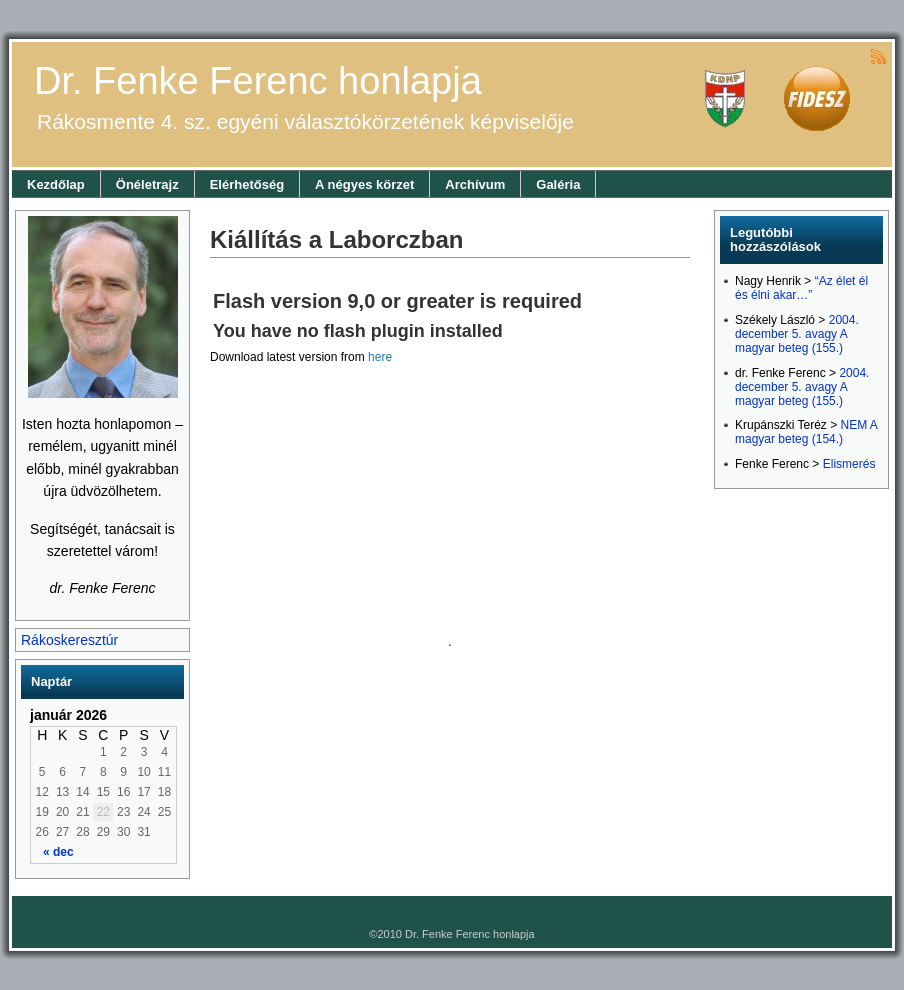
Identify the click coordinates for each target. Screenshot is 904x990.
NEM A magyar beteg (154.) (806, 432)
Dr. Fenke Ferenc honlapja (258, 81)
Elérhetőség (247, 184)
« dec (58, 852)
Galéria (558, 184)
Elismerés (849, 464)
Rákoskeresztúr (69, 640)
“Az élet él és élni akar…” (801, 288)
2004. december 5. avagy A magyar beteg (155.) (797, 334)
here (380, 357)
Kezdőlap (56, 184)
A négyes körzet (364, 184)
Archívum (475, 184)
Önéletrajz (147, 184)
